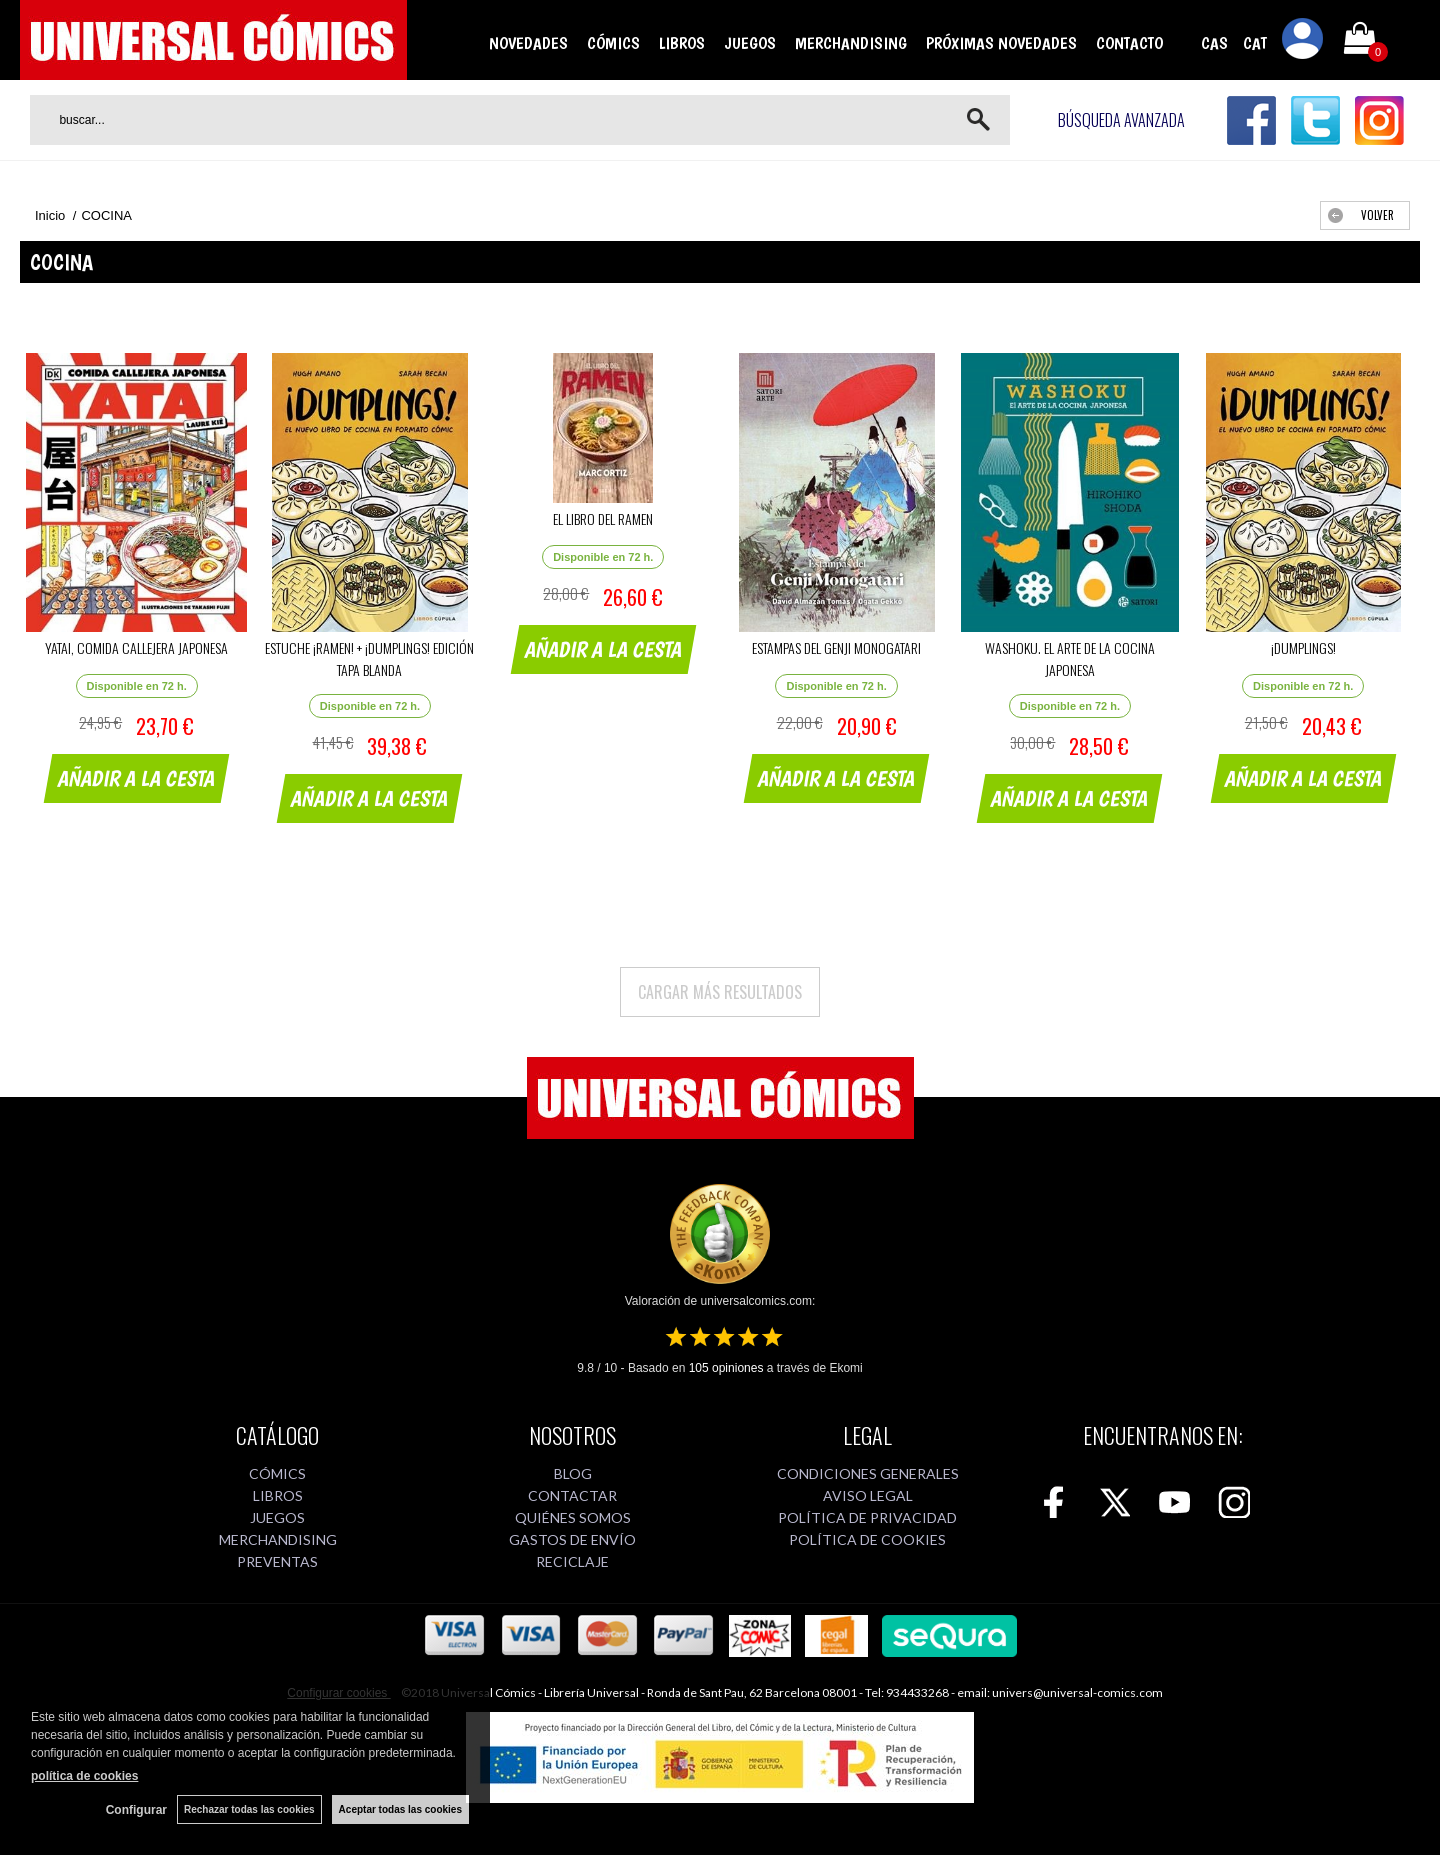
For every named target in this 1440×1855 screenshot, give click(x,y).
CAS (1214, 43)
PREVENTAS (277, 1561)
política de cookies (84, 1776)
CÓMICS (613, 43)
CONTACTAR (572, 1495)
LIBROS (682, 43)
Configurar (136, 1810)
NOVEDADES (528, 43)
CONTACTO (1129, 43)
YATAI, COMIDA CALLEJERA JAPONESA (136, 647)
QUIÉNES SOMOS (573, 1517)
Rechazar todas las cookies (249, 1809)
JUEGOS (750, 43)
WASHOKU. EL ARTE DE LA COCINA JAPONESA (1070, 658)
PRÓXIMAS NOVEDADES (1001, 43)
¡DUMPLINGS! (1303, 647)
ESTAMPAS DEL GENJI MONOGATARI (836, 647)
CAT (1255, 43)
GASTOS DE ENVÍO (572, 1539)
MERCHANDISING (851, 43)
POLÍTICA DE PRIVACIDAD (867, 1517)
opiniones (726, 1368)
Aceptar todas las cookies (400, 1809)
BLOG (573, 1473)
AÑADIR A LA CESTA (137, 778)
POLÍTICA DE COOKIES (867, 1539)
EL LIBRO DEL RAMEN (603, 518)
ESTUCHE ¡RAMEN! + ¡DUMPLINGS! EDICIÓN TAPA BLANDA (369, 658)
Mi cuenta (1303, 42)
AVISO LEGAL (868, 1495)
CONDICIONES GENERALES (868, 1473)
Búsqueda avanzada (1121, 120)
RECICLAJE (572, 1561)
